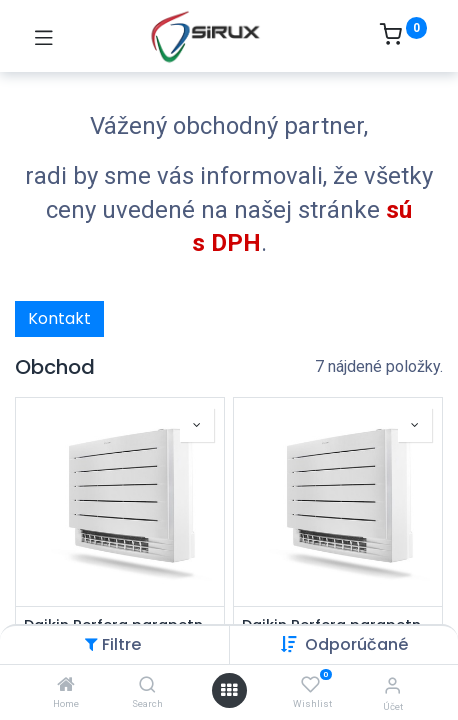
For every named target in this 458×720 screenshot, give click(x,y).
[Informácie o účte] (392, 685)
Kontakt (59, 318)
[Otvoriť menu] (229, 690)
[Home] (66, 685)
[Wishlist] (310, 685)
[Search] (147, 685)
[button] (356, 644)
